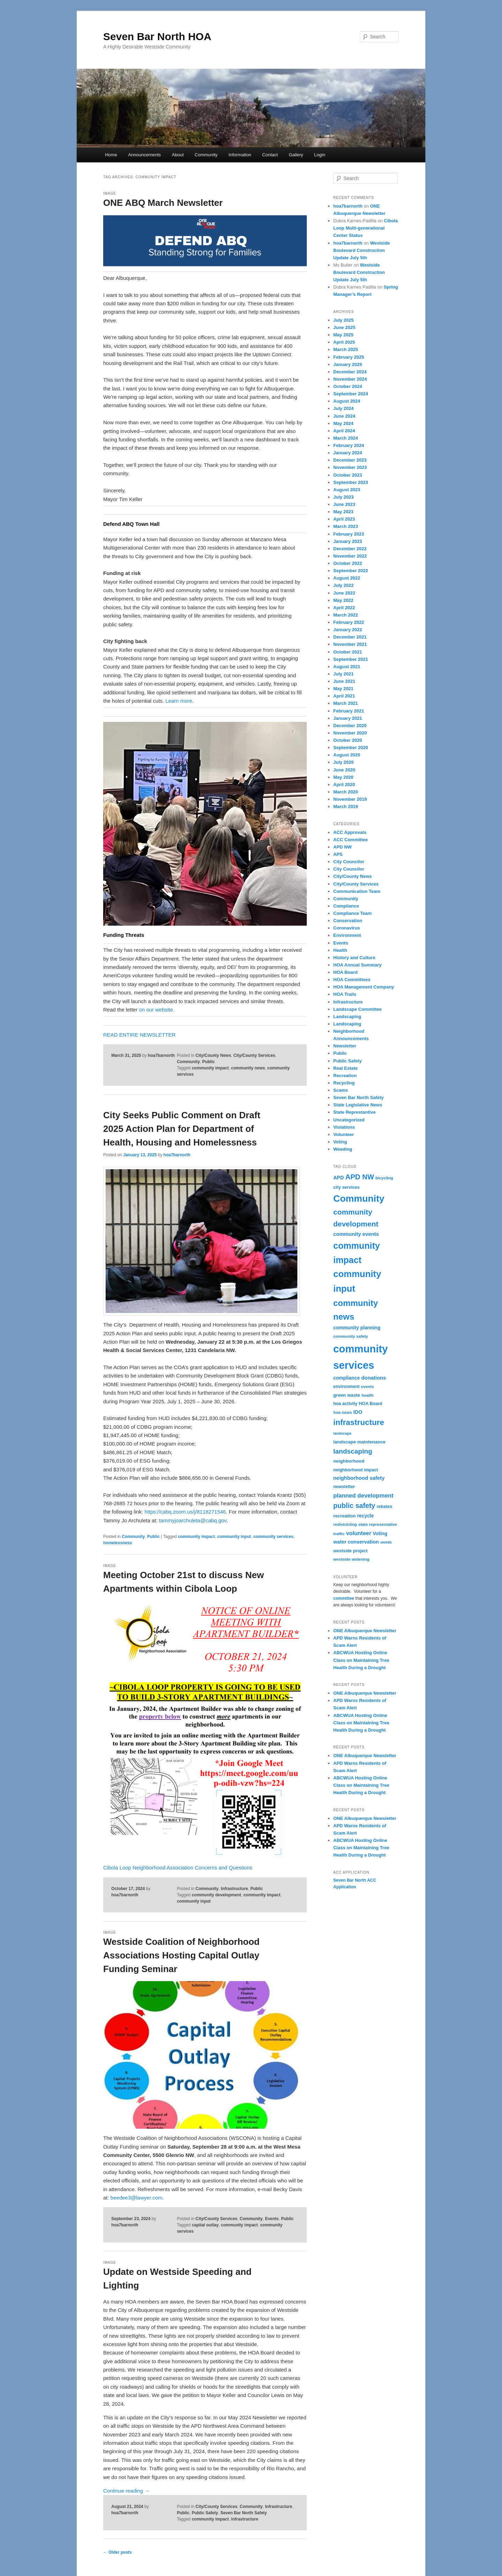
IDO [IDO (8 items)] (358, 1412)
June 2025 (344, 327)
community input (234, 1536)
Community (206, 154)
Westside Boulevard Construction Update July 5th (361, 250)
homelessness (117, 1542)
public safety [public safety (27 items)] (354, 1505)
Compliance (346, 906)
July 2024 (343, 408)
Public (208, 1061)
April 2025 (344, 342)
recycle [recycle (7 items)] (365, 1515)
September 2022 (350, 570)
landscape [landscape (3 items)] (342, 1433)
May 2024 (343, 423)
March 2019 (345, 806)
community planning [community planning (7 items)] (356, 1327)
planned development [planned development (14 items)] (363, 1495)
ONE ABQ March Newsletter (163, 202)
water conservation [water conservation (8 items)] (356, 1542)
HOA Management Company (363, 987)
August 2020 (346, 754)
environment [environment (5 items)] (346, 1386)
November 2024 (350, 379)
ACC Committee (350, 839)
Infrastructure (234, 1888)
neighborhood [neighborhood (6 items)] (348, 1461)
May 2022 (343, 600)
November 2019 (350, 799)
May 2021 (343, 688)
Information (240, 154)
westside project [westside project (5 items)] (350, 1550)
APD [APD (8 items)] (338, 1177)
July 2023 (343, 497)
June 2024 (344, 416)
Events (272, 2218)
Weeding (342, 1149)
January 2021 (347, 718)
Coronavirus (346, 928)
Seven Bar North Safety (243, 2512)
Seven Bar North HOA (157, 36)
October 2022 (347, 563)
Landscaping (347, 1016)
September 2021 (350, 659)
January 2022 (347, 629)
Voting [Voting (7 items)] (380, 1533)
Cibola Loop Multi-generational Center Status (365, 228)
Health (340, 950)
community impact (210, 1068)
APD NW (342, 847)
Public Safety (205, 2512)
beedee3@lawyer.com (136, 2198)
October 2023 (347, 475)
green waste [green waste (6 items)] (346, 1395)
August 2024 (346, 401)
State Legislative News (357, 1104)
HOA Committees (351, 979)
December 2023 (349, 460)
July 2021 (343, 674)
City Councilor (348, 861)
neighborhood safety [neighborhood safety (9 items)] (359, 1478)
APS (338, 854)
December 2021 (349, 637)
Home (111, 154)
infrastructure (244, 2519)
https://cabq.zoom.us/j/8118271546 (185, 1512)
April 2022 (344, 607)
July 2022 (343, 585)
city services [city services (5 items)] (346, 1187)
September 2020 (350, 747)
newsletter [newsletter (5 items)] (344, 1486)
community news (248, 1068)
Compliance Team (352, 913)
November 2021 (350, 644)
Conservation (347, 920)
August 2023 (346, 489)
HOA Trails (344, 994)
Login (319, 154)
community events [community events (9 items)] (356, 1234)
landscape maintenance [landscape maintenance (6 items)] (359, 1441)
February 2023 (348, 534)
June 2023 (344, 504)
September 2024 (350, 393)
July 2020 (343, 762)
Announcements (144, 154)
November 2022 (350, 556)
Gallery (296, 154)
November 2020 (350, 733)
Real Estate (345, 1068)
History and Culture (354, 957)
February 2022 (348, 622)
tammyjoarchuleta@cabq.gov (192, 1520)
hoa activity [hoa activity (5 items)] (345, 1403)
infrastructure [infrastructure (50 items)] (358, 1422)
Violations (344, 1127)
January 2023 (347, 541)
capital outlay (205, 2225)
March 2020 (345, 791)
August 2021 (346, 666)
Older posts (117, 2552)
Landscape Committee (357, 1009)
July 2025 (343, 320)
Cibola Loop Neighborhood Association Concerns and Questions (177, 1868)
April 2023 (344, 519)
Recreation (345, 1075)
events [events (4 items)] (367, 1386)
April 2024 (344, 430)
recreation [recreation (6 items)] (344, 1515)
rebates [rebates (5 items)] (384, 1506)
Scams (340, 1090)
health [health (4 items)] (368, 1395)
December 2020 (349, 725)
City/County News (213, 1055)
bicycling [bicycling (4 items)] (384, 1177)
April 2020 (344, 784)
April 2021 (344, 696)
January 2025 (347, 364)
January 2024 (347, 452)
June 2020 (344, 769)
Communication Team (356, 891)
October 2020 (347, 740)
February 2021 (348, 711)
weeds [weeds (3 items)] (386, 1542)
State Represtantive (354, 1112)
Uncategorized (349, 1119)
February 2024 (348, 445)
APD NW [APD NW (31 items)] (359, 1177)
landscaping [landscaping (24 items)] (352, 1451)
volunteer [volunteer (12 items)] (358, 1533)
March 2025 (345, 349)
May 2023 (343, 511)
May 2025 (343, 334)
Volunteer (343, 1134)
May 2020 (343, 777)
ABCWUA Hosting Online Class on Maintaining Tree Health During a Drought (361, 1660)
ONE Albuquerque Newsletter (364, 1630)
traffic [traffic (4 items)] (339, 1533)
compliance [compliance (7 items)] (346, 1378)
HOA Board (345, 972)
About (178, 154)
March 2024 (345, 438)
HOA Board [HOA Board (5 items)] (370, 1403)
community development (216, 1894)
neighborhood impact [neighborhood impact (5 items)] (355, 1470)
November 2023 (350, 467)
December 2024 (349, 371)
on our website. (157, 1010)
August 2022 (346, 578)
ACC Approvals (349, 832)
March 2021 (345, 703)
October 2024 (347, 386)
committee (343, 1598)
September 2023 (350, 482)
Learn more (178, 701)
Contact (270, 154)
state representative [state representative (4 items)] (377, 1524)
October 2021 (347, 652)
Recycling (344, 1082)
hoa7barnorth (161, 1055)
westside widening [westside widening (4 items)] (351, 1559)
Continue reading (126, 2491)
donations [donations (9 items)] (373, 1378)
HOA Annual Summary (357, 965)
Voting (340, 1141)
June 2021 (344, 681)
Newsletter (344, 1045)
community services (273, 1536)
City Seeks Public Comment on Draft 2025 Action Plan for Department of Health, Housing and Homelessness (181, 1129)
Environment (347, 935)
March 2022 (345, 615)
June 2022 (344, 593)
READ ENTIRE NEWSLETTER (139, 1035)
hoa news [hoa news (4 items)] (342, 1412)
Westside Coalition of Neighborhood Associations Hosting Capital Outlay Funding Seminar (181, 1955)
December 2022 (349, 548)
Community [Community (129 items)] (359, 1198)
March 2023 (345, 526)
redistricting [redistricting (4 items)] (345, 1524)
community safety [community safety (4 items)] (350, 1336)
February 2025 (348, 357)
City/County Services (254, 1055)
